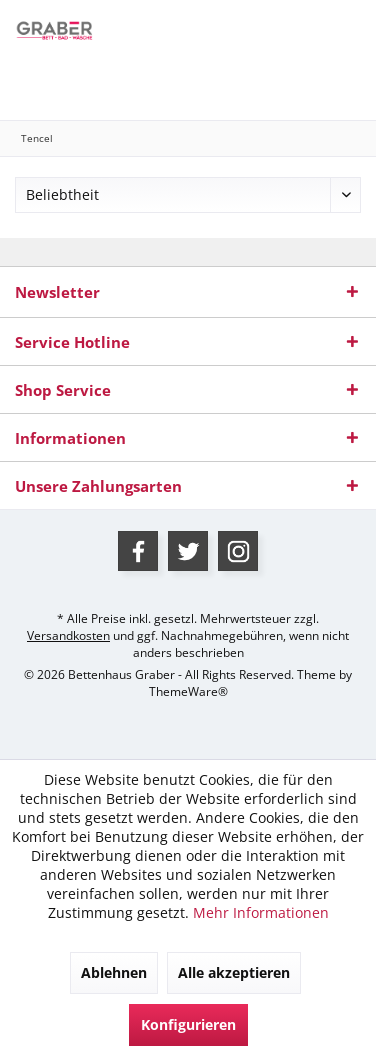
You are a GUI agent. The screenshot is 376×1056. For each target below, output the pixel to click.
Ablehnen (114, 972)
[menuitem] (37, 85)
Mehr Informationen (261, 912)
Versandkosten (68, 635)
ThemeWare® (188, 691)
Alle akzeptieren (234, 972)
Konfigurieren (188, 1024)
